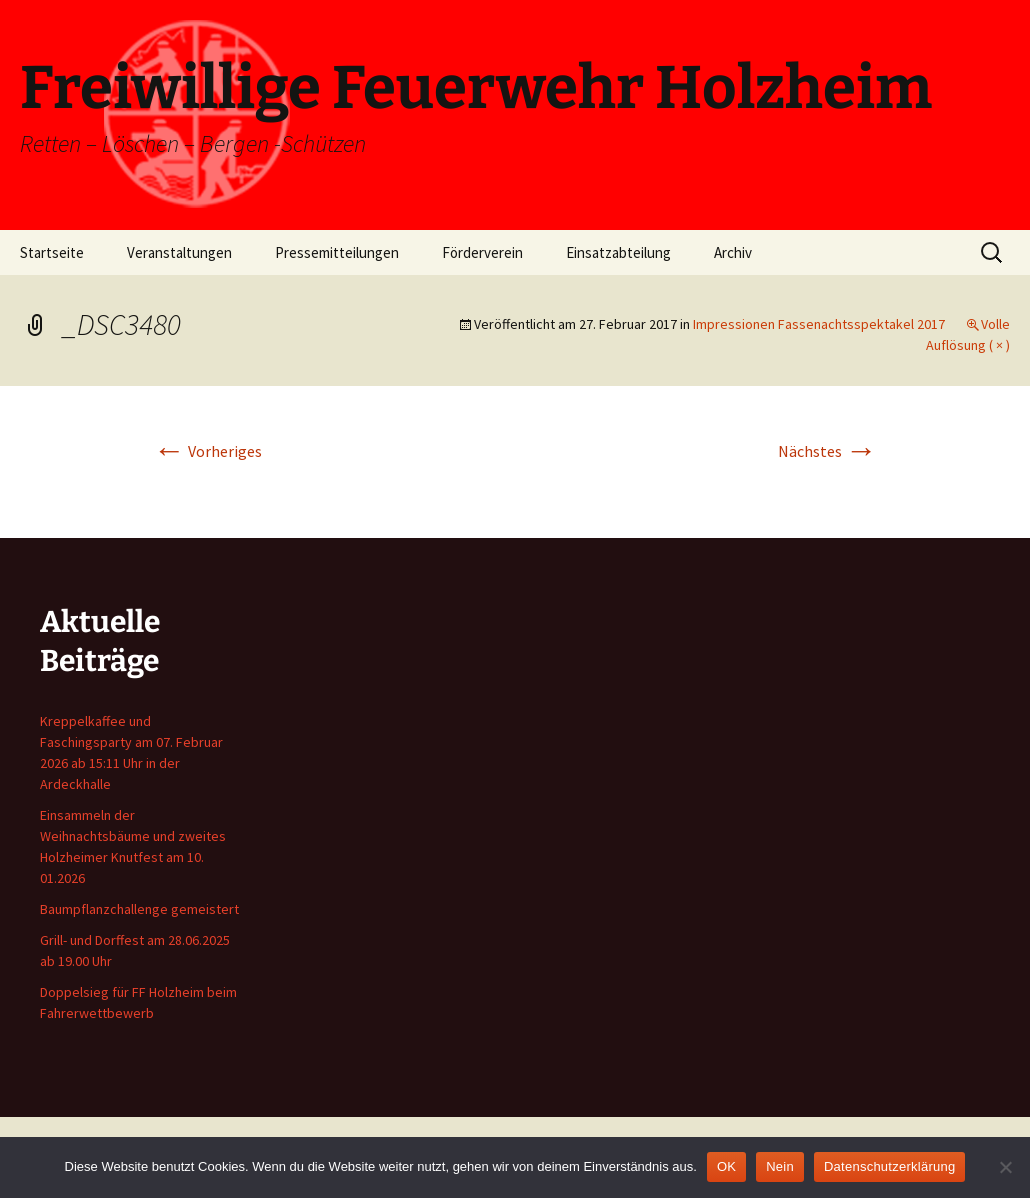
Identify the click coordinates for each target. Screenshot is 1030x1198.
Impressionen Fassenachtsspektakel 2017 (819, 324)
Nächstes (827, 451)
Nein (780, 1166)
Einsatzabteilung (618, 252)
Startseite (52, 252)
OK (726, 1166)
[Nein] (1005, 1167)
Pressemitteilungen (337, 252)
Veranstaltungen (179, 252)
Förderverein (482, 252)
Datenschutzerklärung (889, 1166)
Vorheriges (207, 451)
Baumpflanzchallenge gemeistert (139, 909)
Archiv (733, 252)
